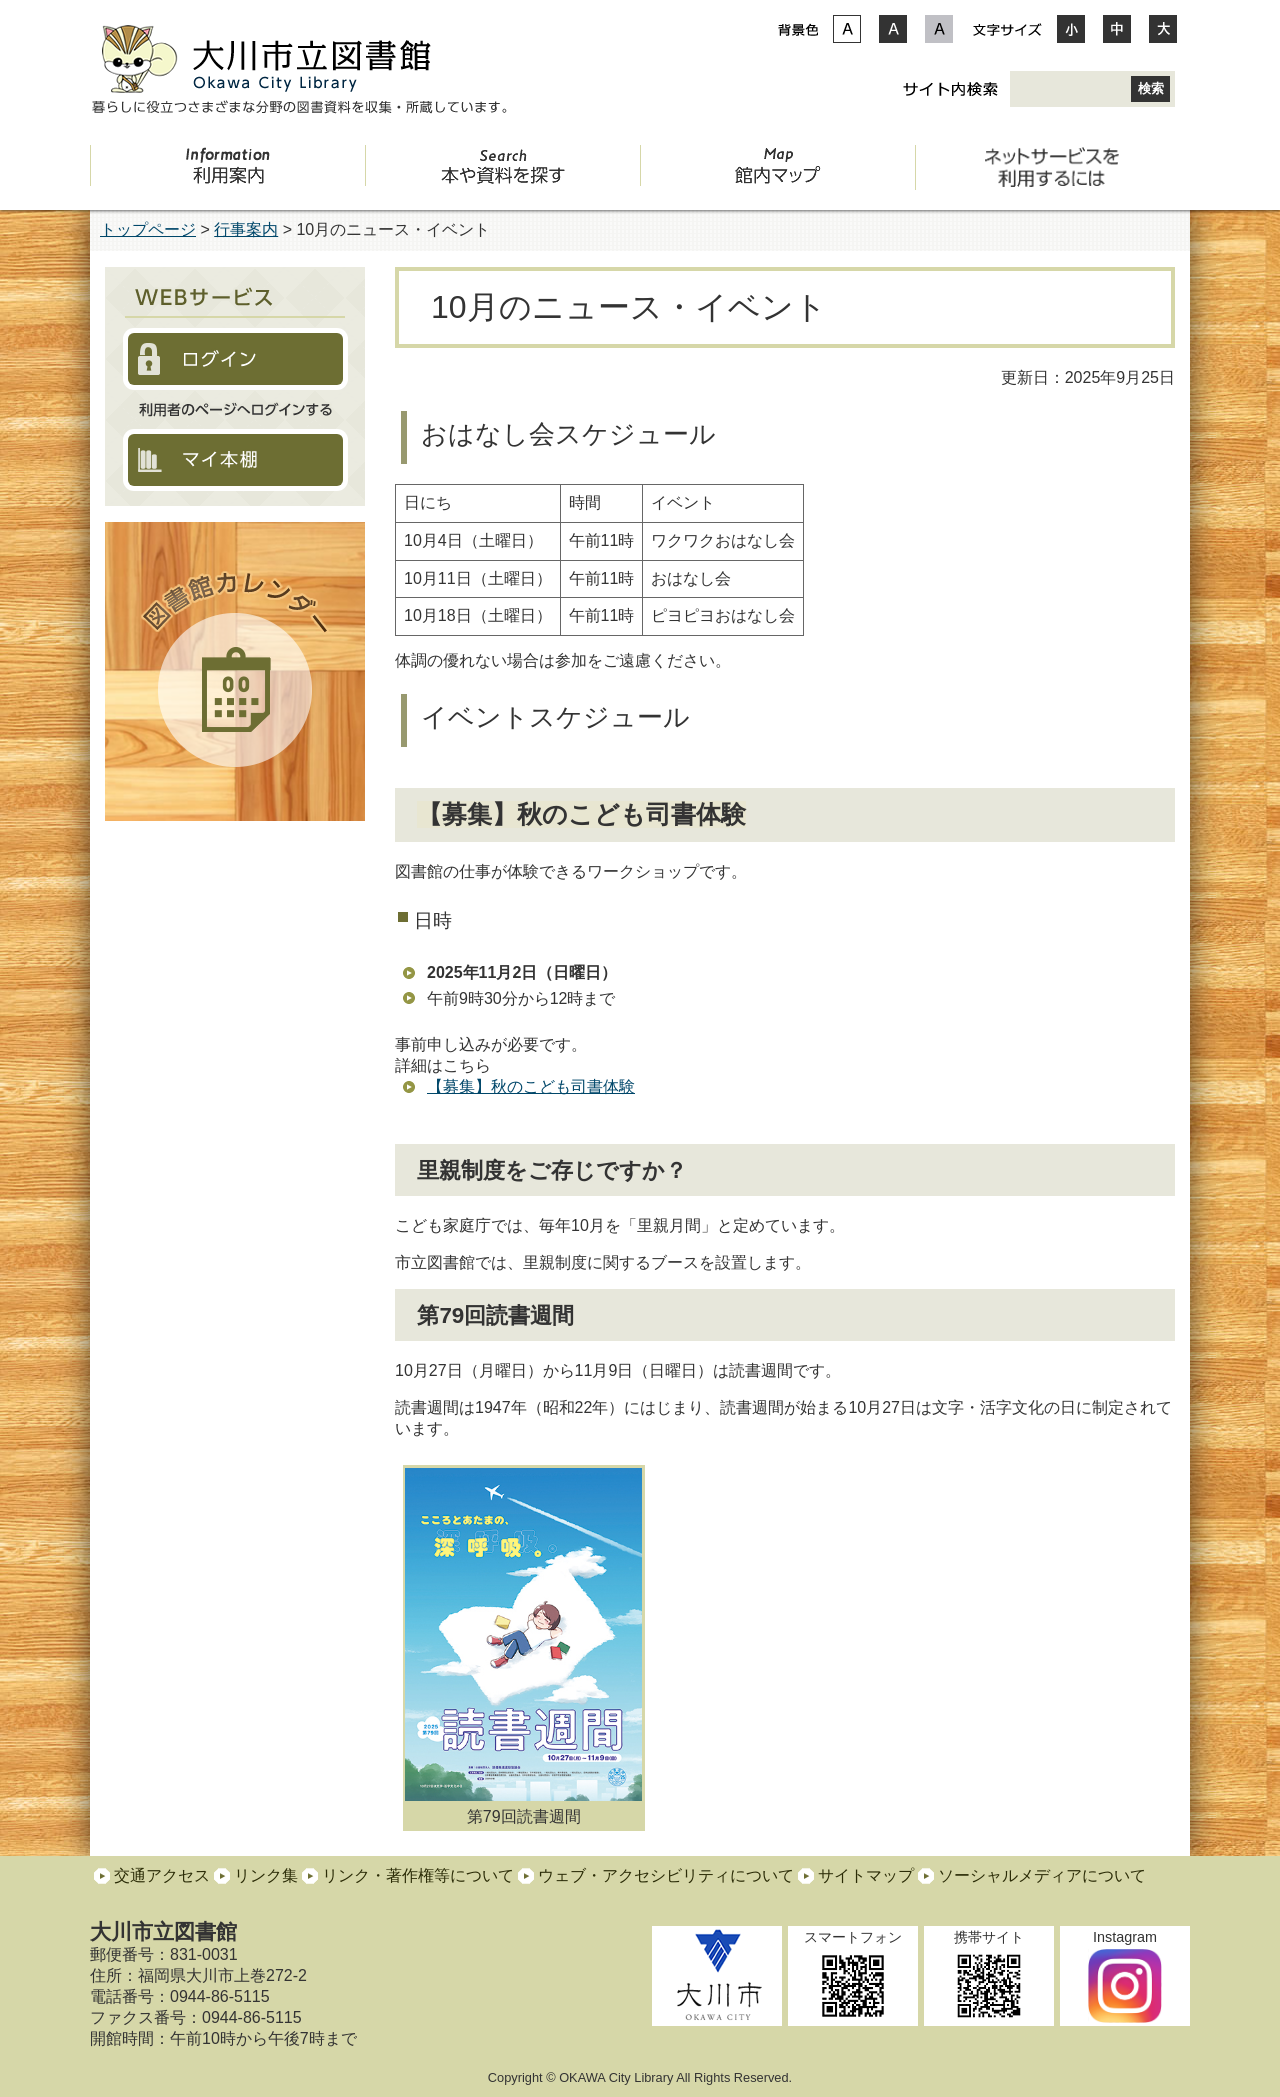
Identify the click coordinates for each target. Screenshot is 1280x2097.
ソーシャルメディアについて (1042, 1875)
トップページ (148, 229)
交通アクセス (162, 1875)
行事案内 (246, 229)
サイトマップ (866, 1875)
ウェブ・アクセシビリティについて (666, 1875)
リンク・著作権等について (418, 1875)
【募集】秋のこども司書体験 (531, 1086)
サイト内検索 (950, 88)
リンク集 (266, 1875)
